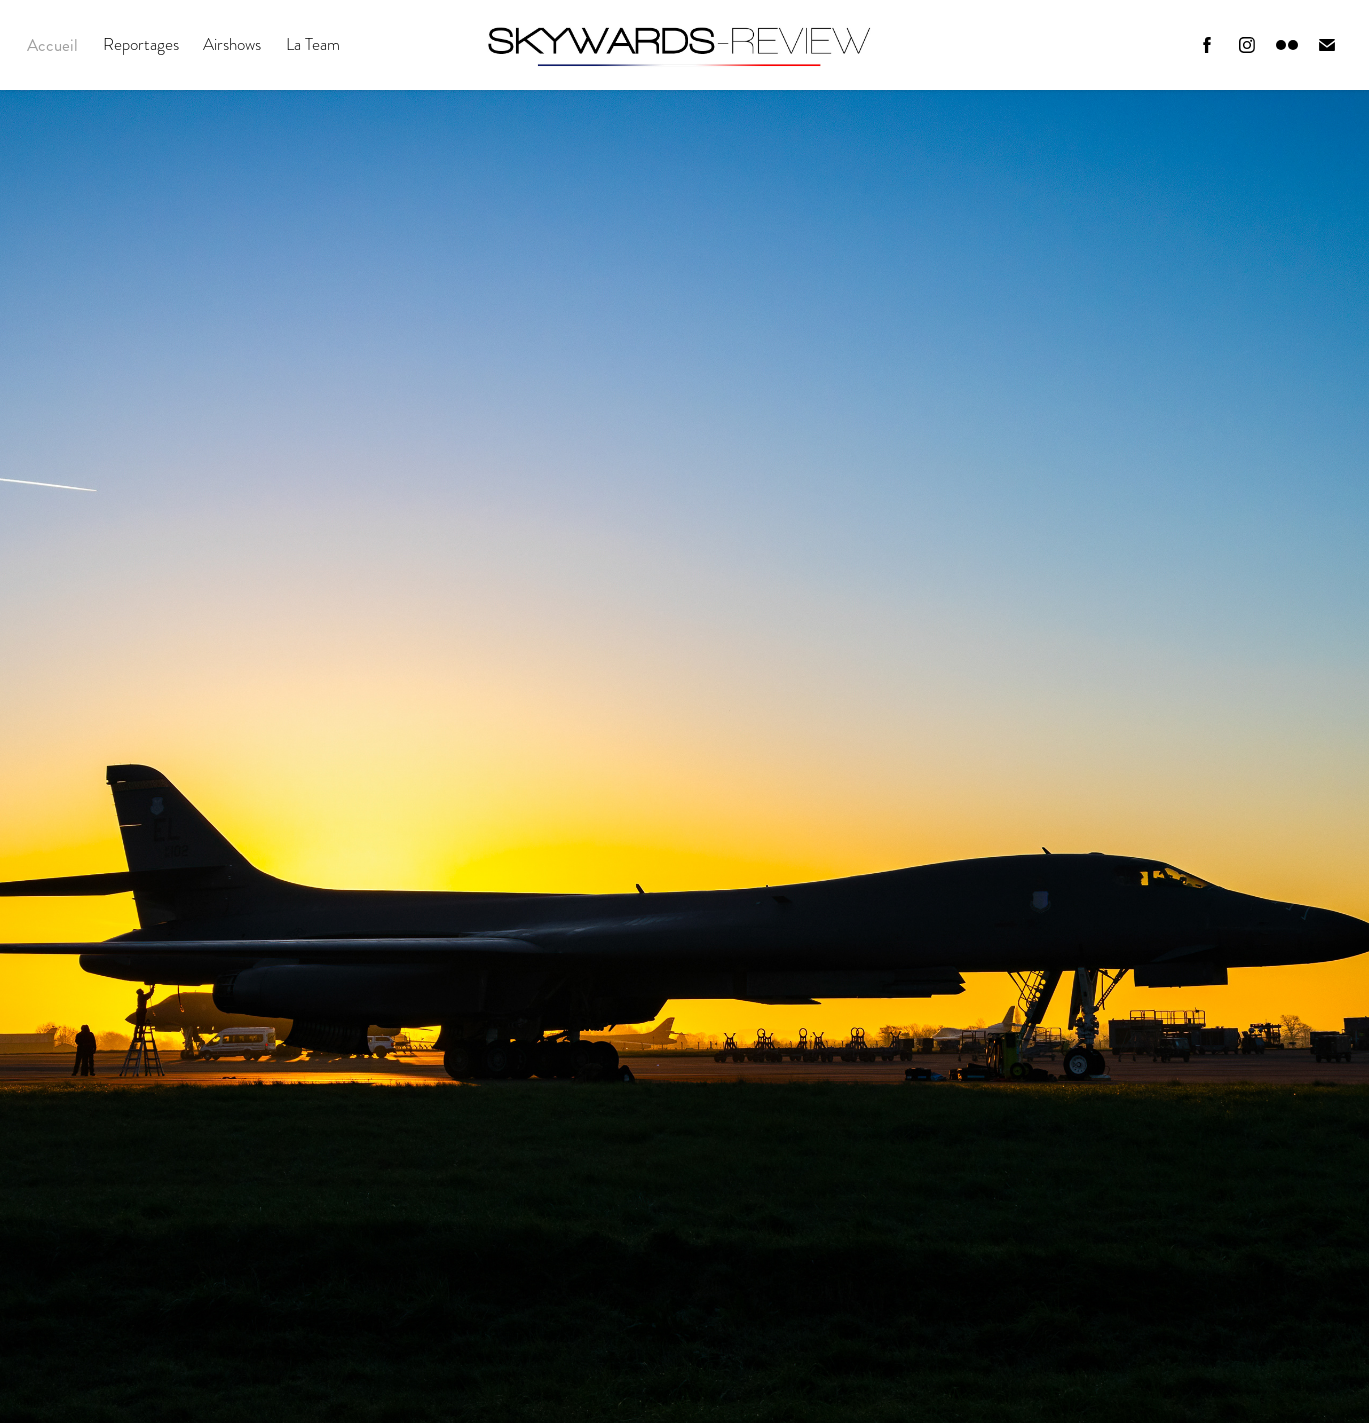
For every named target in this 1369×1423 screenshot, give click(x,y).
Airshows (232, 44)
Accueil (52, 45)
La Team (313, 44)
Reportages (141, 44)
